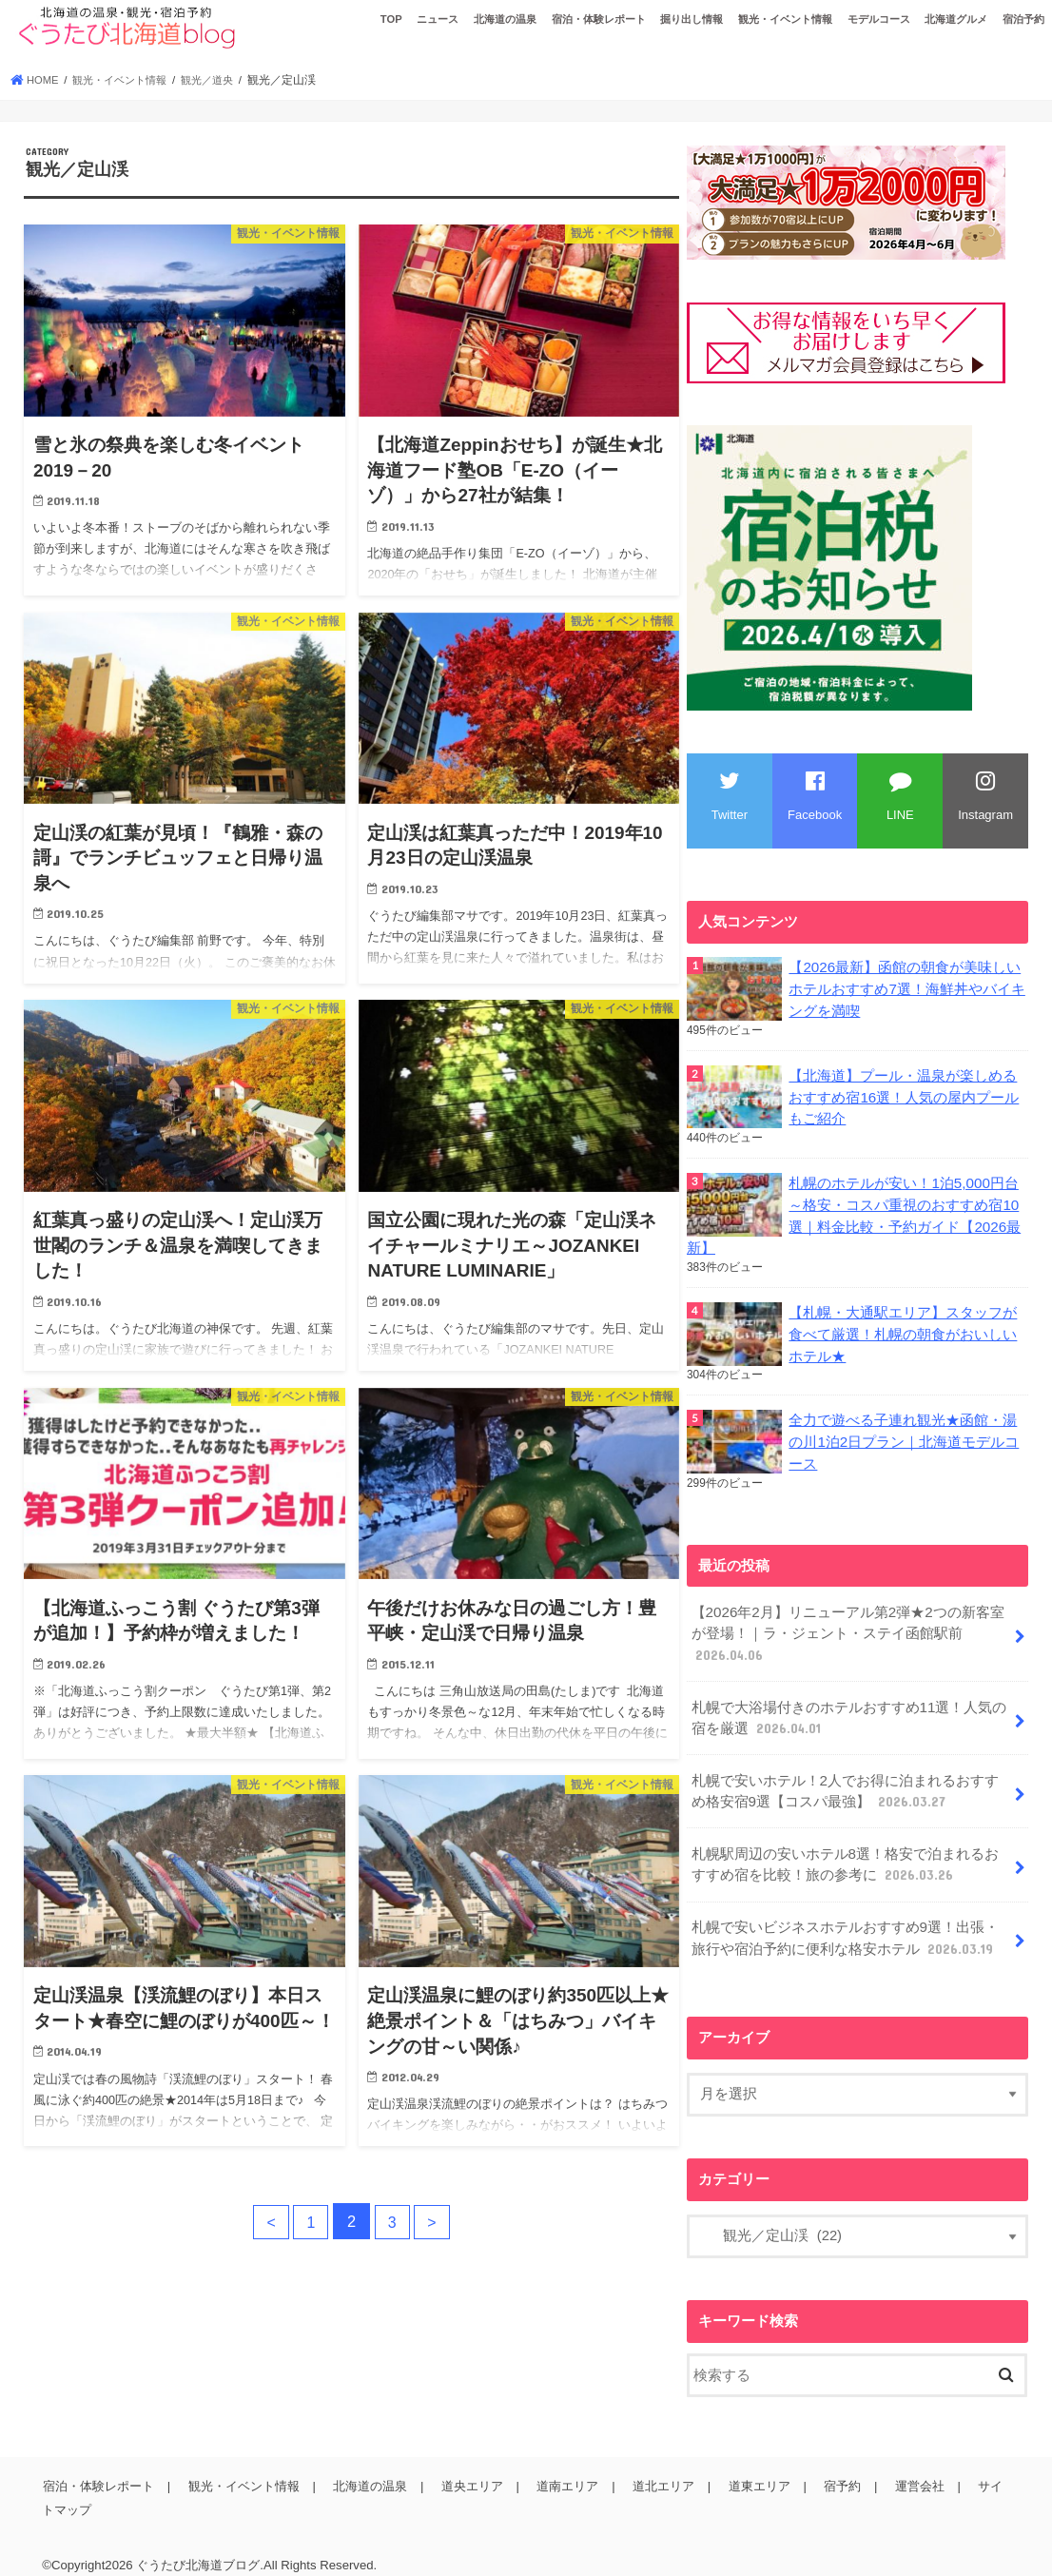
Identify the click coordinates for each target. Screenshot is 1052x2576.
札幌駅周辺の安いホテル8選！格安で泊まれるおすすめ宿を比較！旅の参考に (844, 1849)
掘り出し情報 (691, 19)
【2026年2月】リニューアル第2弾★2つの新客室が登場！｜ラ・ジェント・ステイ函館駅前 (847, 1624)
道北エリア (655, 2467)
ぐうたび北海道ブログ (198, 2546)
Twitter (729, 796)
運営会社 (906, 2467)
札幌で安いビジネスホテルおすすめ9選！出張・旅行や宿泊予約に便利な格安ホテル (844, 1921)
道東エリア (749, 2467)
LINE (900, 796)
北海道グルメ (956, 19)
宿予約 (830, 2467)
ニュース (437, 19)
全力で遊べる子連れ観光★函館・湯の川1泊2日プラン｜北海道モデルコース (904, 1433)
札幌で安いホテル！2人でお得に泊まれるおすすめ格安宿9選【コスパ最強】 (844, 1778)
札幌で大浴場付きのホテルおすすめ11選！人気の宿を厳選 (848, 1707)
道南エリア (561, 2467)
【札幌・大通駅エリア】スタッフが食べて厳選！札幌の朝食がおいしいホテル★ (903, 1327)
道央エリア (466, 2467)
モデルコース (878, 19)
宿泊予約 (1023, 19)
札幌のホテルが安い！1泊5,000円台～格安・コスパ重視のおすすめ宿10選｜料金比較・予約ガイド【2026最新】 (853, 1211)
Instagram (985, 796)
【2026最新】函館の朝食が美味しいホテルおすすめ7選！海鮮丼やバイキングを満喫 (906, 988)
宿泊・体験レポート (599, 19)
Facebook (815, 796)
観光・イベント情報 (785, 19)
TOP (391, 19)
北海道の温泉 (505, 19)
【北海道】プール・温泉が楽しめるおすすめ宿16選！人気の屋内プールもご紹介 (904, 1094)
